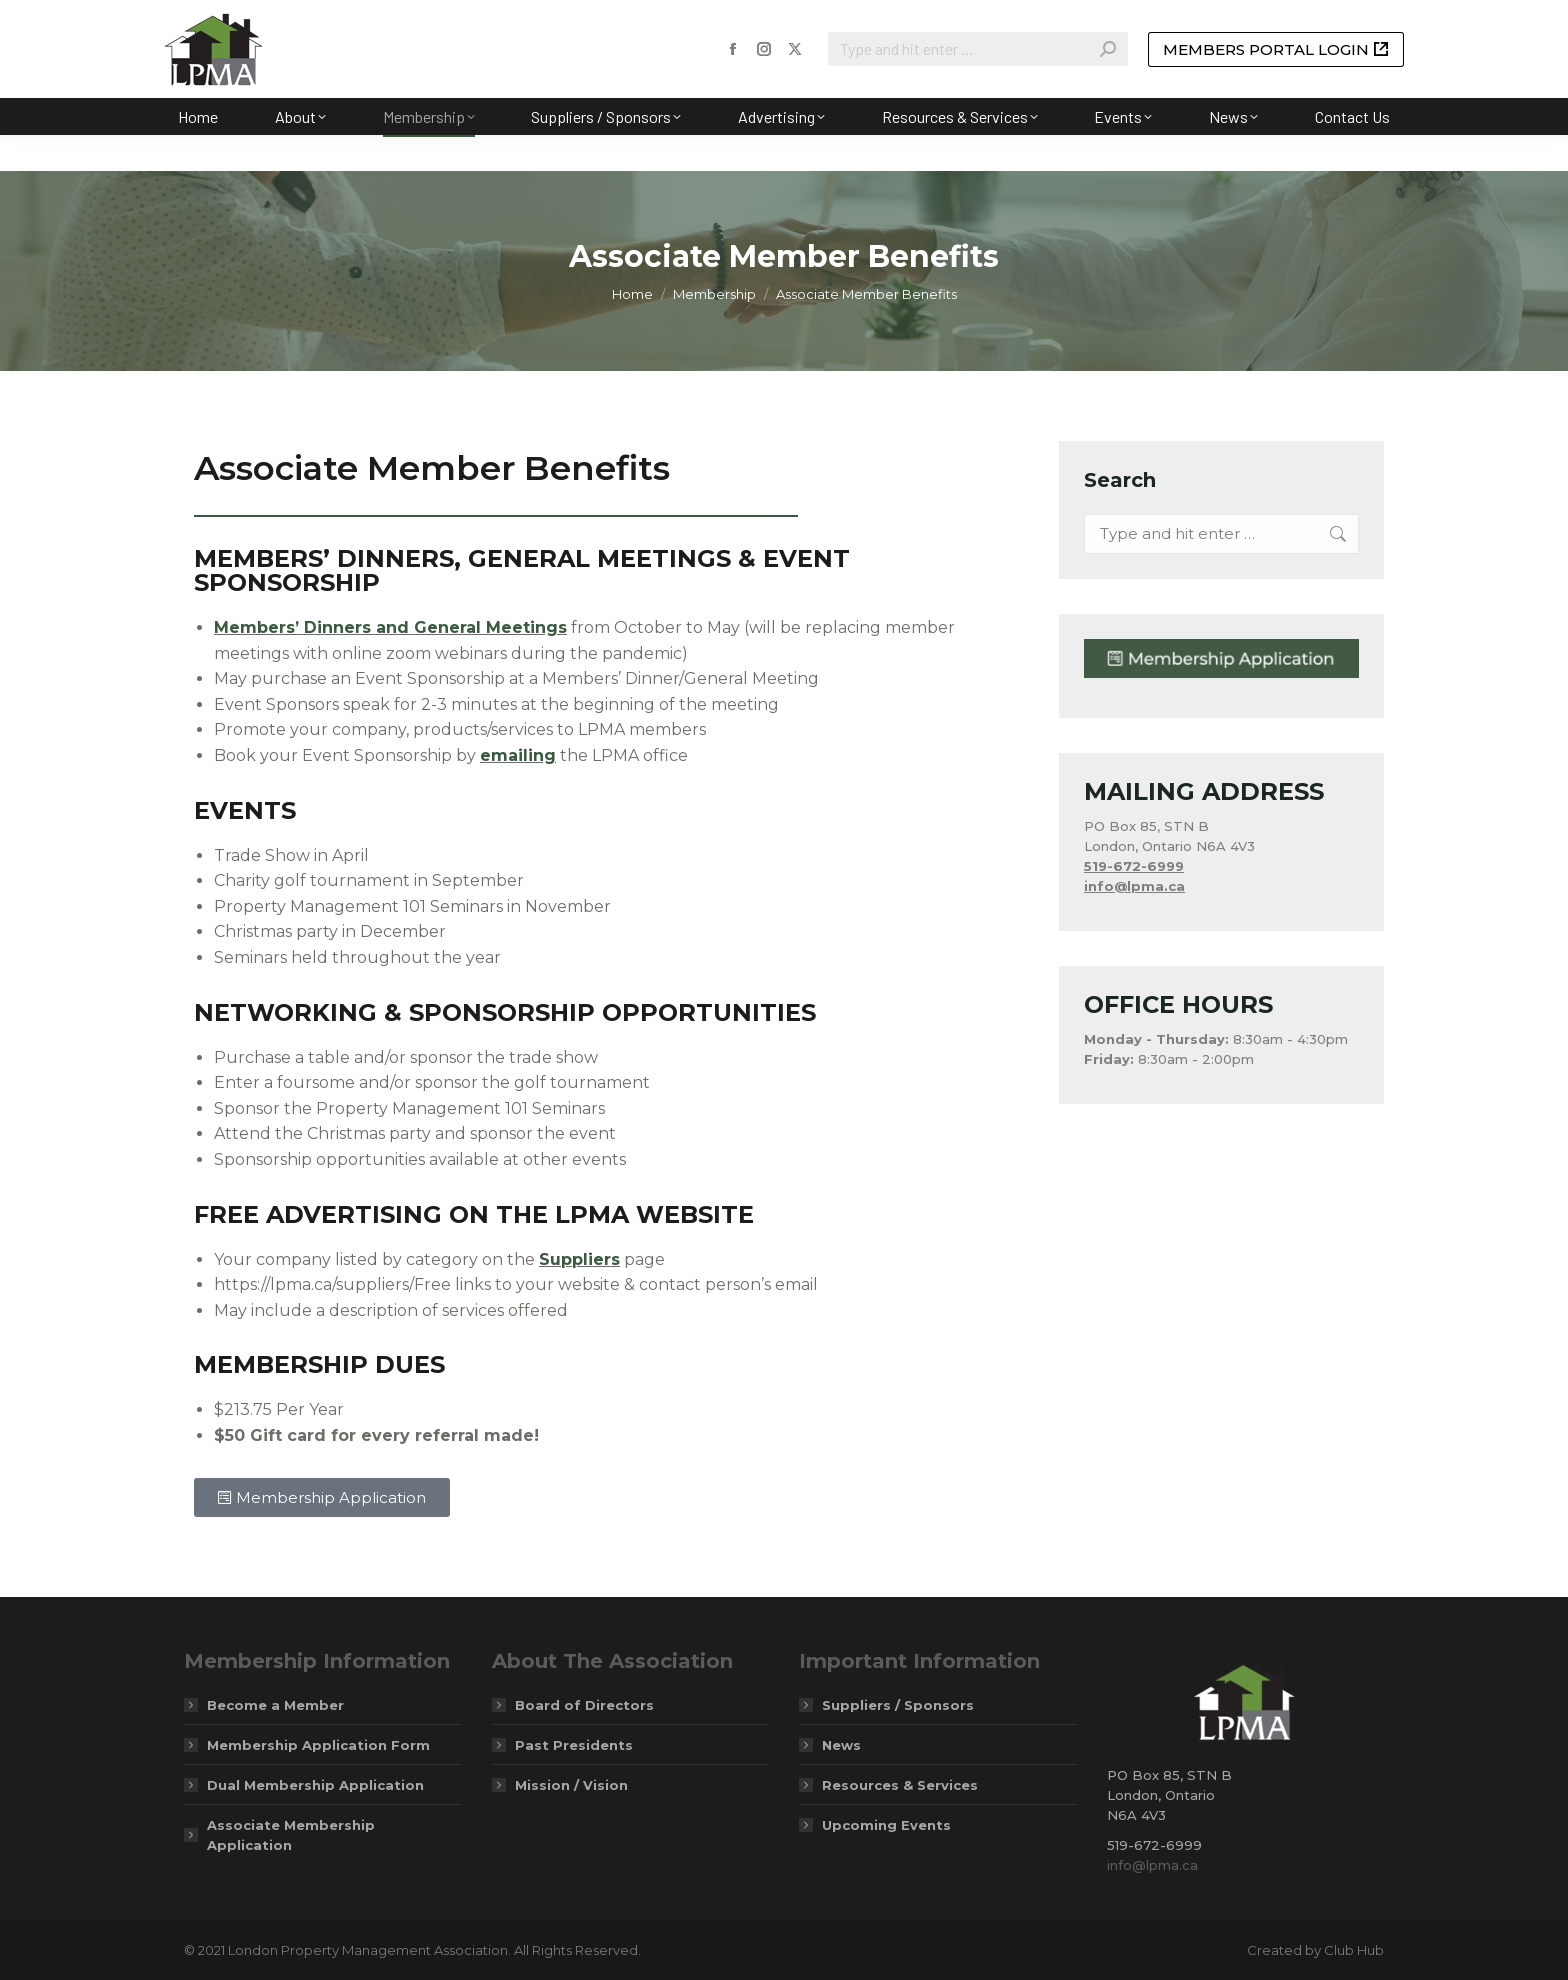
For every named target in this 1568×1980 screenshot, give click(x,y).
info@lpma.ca (1152, 1865)
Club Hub (1354, 1950)
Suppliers (579, 1259)
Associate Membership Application (291, 1835)
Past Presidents (574, 1745)
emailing (518, 755)
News (841, 1745)
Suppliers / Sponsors (898, 1705)
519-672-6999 (1134, 866)
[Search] (978, 85)
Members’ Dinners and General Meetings (390, 627)
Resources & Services (900, 1785)
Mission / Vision (571, 1785)
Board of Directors (584, 1705)
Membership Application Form (318, 1745)
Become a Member (275, 1705)
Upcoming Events (886, 1825)
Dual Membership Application (315, 1785)
